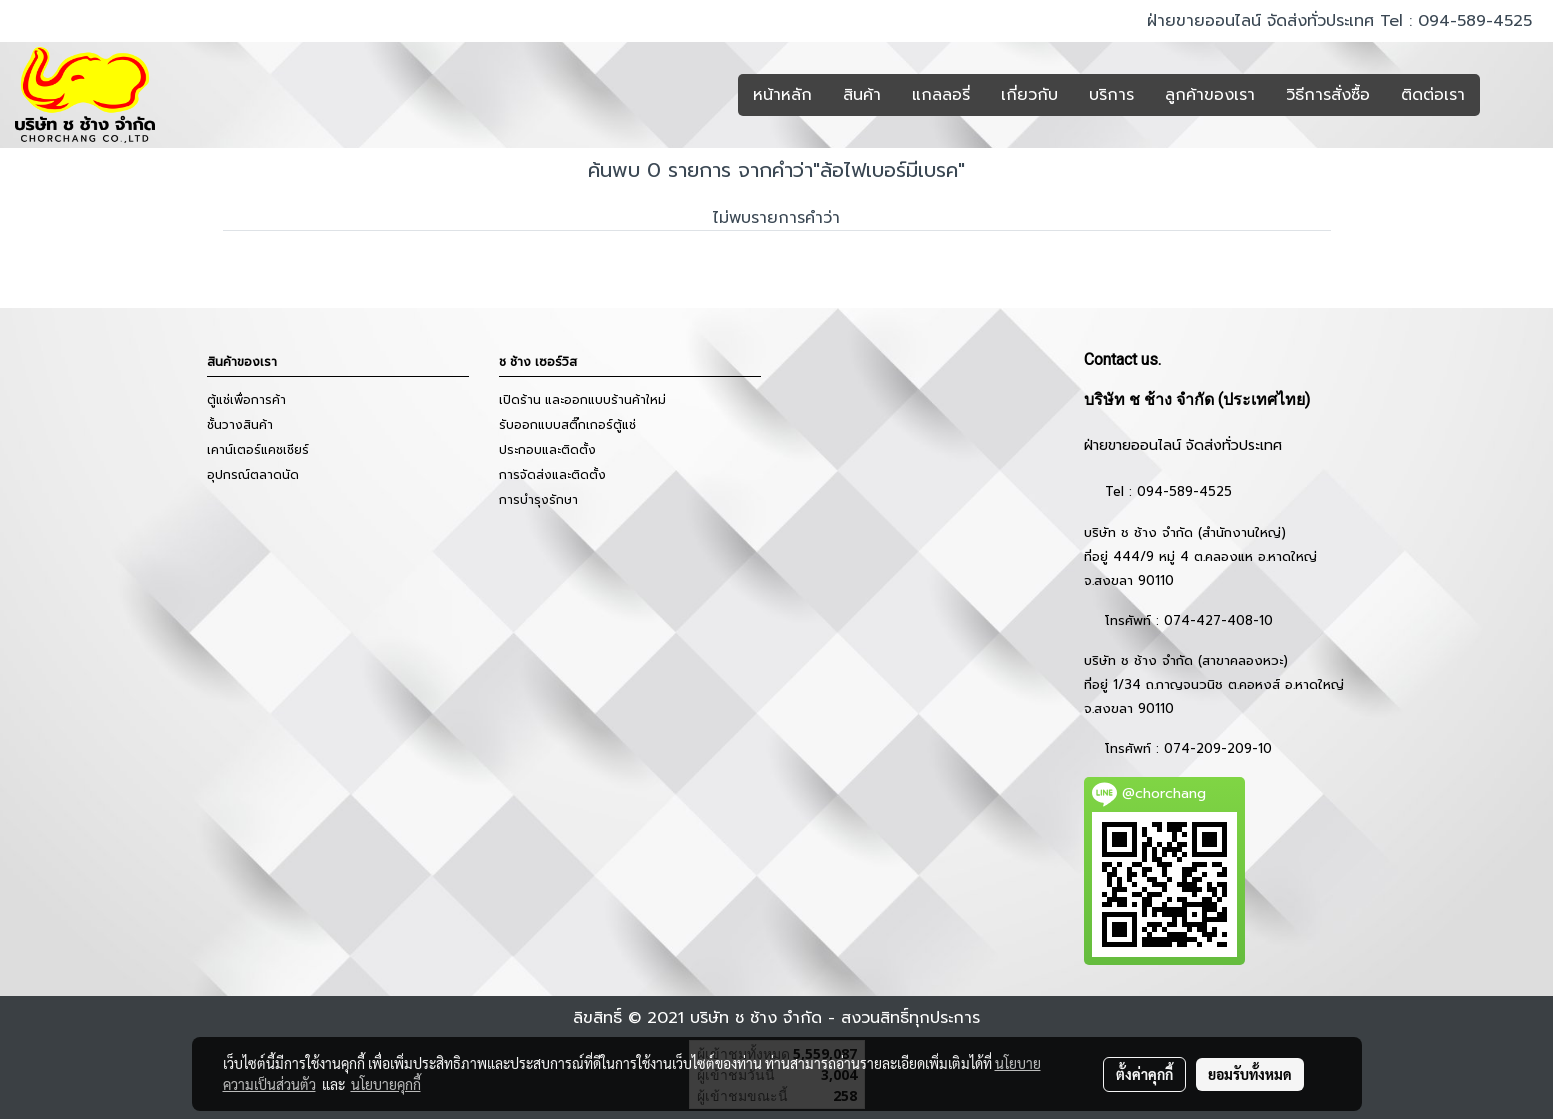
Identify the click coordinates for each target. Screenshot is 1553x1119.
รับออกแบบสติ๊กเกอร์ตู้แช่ (567, 425)
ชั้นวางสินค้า (240, 425)
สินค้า (862, 95)
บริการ (1111, 95)
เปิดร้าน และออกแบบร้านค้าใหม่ (582, 400)
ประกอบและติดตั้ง (547, 450)
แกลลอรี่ (941, 95)
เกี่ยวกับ (1029, 95)
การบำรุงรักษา (538, 500)
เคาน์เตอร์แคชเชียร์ (258, 450)
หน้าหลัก (782, 95)
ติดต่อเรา (1433, 95)
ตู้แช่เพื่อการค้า (246, 400)
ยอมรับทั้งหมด (1250, 1074)
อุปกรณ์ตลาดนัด (253, 475)
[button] (1510, 95)
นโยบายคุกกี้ (386, 1084)
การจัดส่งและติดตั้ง (552, 475)
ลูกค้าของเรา (1210, 95)
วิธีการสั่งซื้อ (1328, 95)
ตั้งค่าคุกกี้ (1144, 1074)
